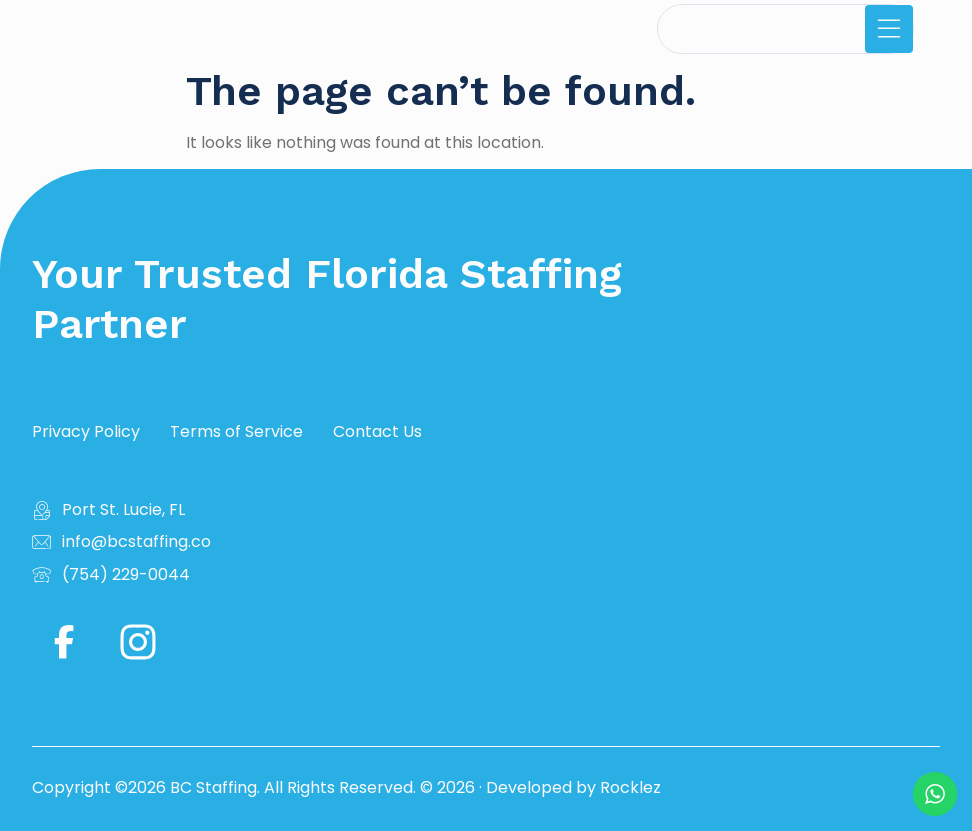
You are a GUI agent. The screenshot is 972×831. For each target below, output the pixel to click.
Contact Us (377, 432)
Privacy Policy (86, 432)
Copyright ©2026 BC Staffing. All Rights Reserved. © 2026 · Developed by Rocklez (346, 787)
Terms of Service (236, 432)
